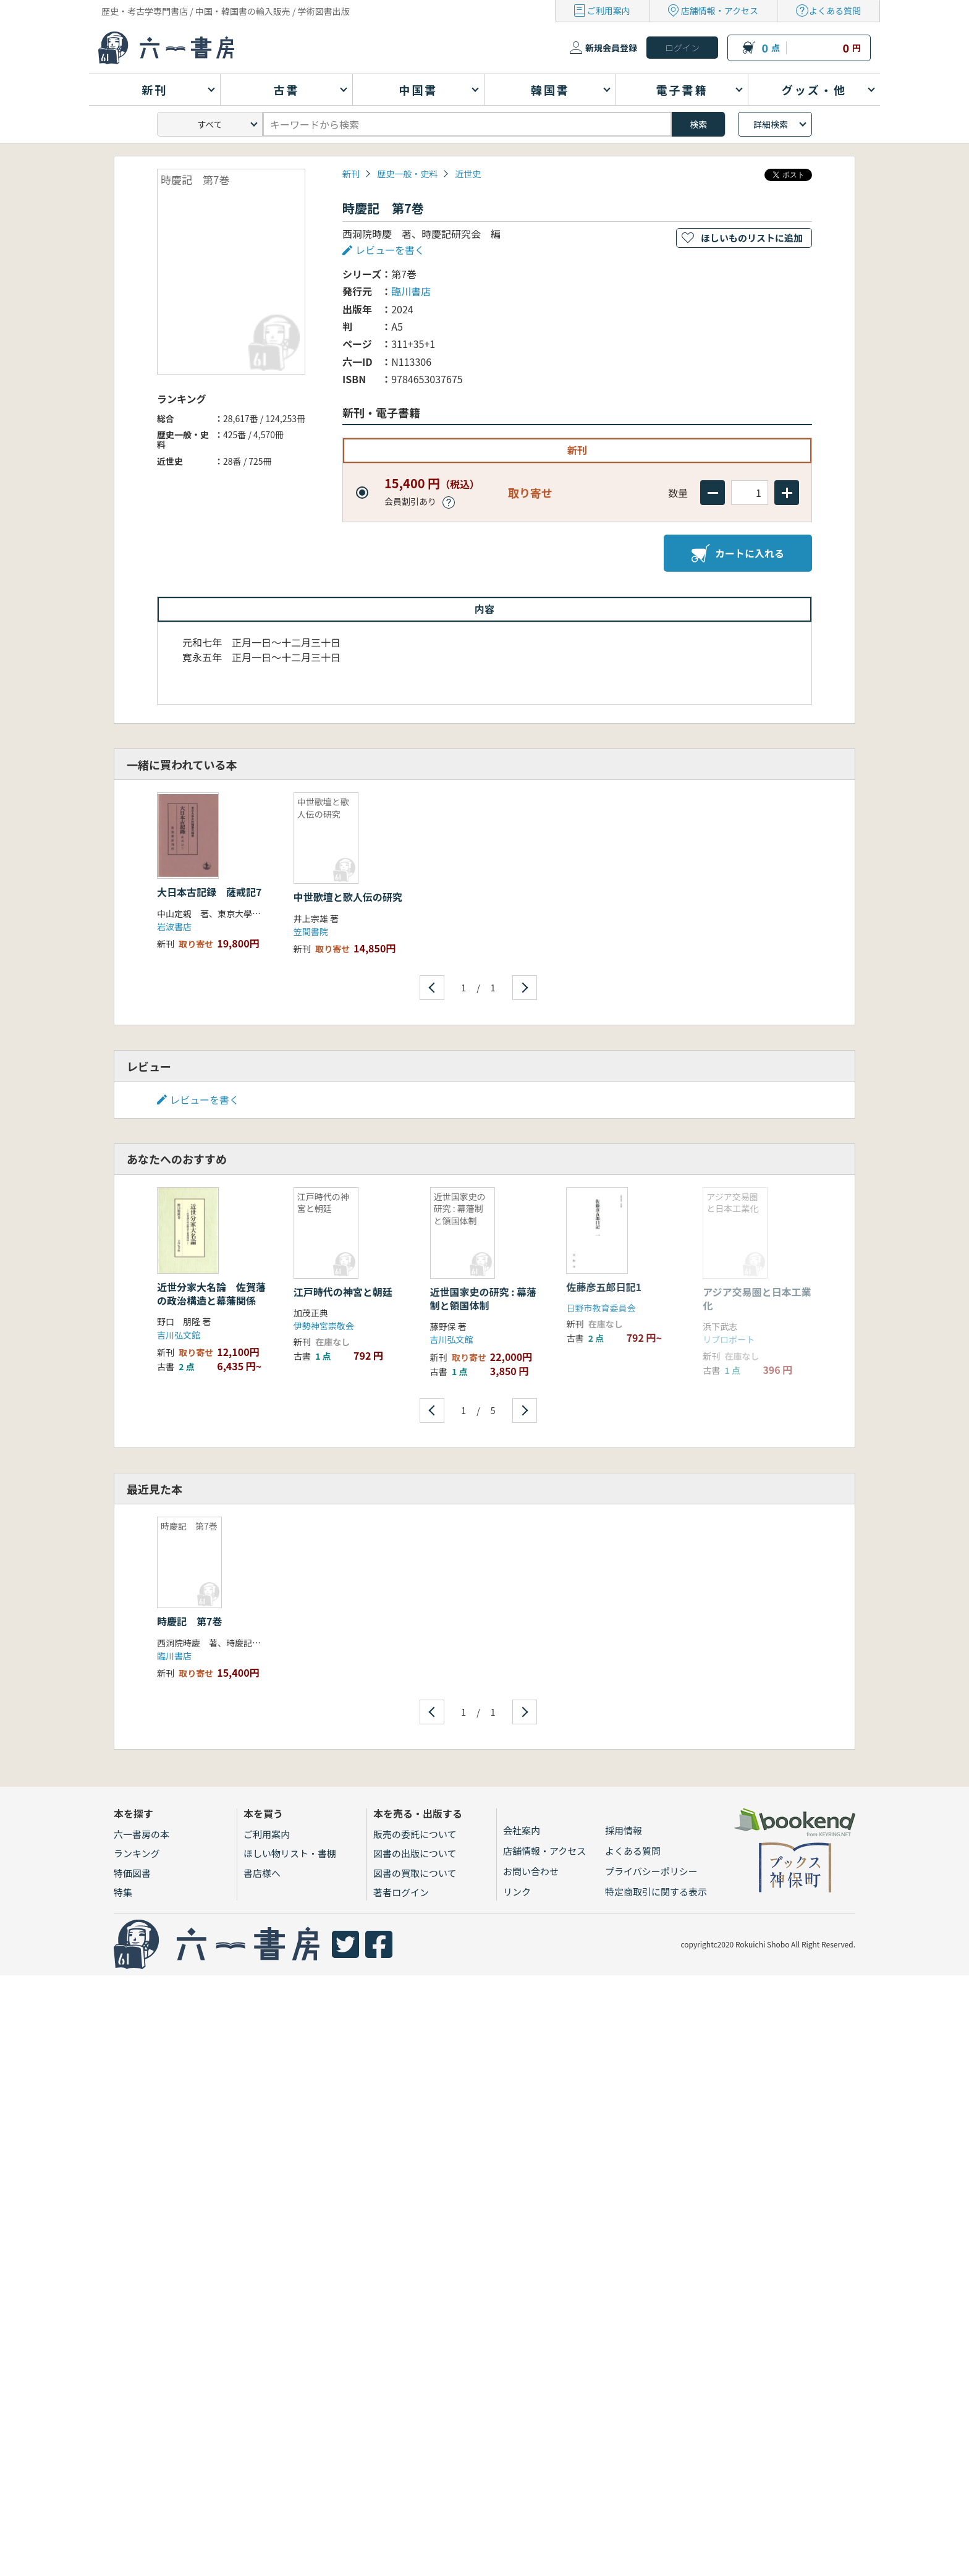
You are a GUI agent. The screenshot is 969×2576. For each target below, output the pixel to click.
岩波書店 (174, 926)
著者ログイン (401, 1892)
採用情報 (623, 1830)
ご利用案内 (608, 10)
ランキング (137, 1853)
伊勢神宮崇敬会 (324, 1326)
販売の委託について (415, 1834)
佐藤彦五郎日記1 (603, 1286)
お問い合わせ (531, 1871)
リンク (517, 1891)
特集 (123, 1892)
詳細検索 (770, 124)
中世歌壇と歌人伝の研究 (348, 896)
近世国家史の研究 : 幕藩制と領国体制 (483, 1298)
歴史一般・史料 (407, 173)
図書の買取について (415, 1872)
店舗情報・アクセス (719, 10)
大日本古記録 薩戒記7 (214, 891)
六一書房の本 (141, 1834)
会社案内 (521, 1830)
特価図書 (132, 1872)
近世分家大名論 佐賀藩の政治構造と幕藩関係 (211, 1293)
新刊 (351, 173)
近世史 (468, 173)
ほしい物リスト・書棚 (289, 1853)
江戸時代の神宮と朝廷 (343, 1291)
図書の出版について (415, 1853)
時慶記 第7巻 (189, 1621)
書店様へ (262, 1872)
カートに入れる (738, 553)
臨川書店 (411, 291)
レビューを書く (390, 249)
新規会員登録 (611, 47)
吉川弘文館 (178, 1335)
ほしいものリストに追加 (752, 237)
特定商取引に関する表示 (656, 1891)
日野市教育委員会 (600, 1308)
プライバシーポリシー (651, 1871)
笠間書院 (311, 931)
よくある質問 (835, 10)
